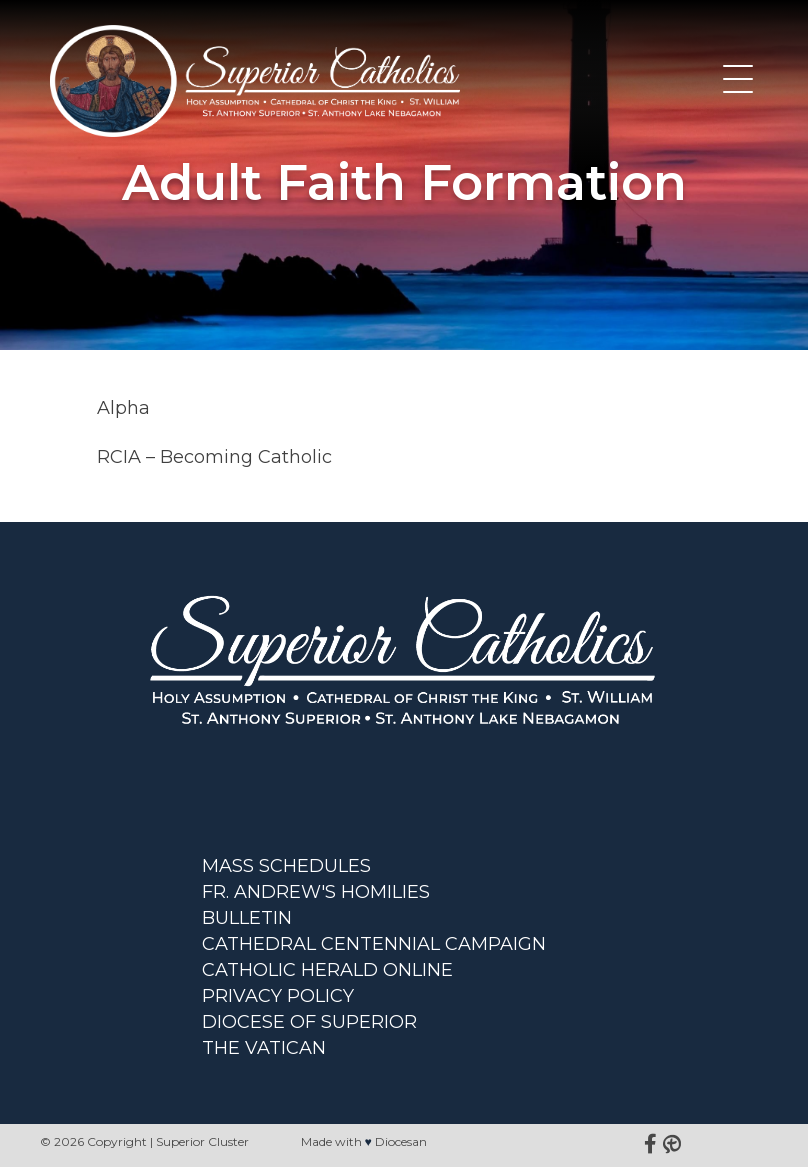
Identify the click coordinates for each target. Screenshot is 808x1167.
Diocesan (401, 1141)
